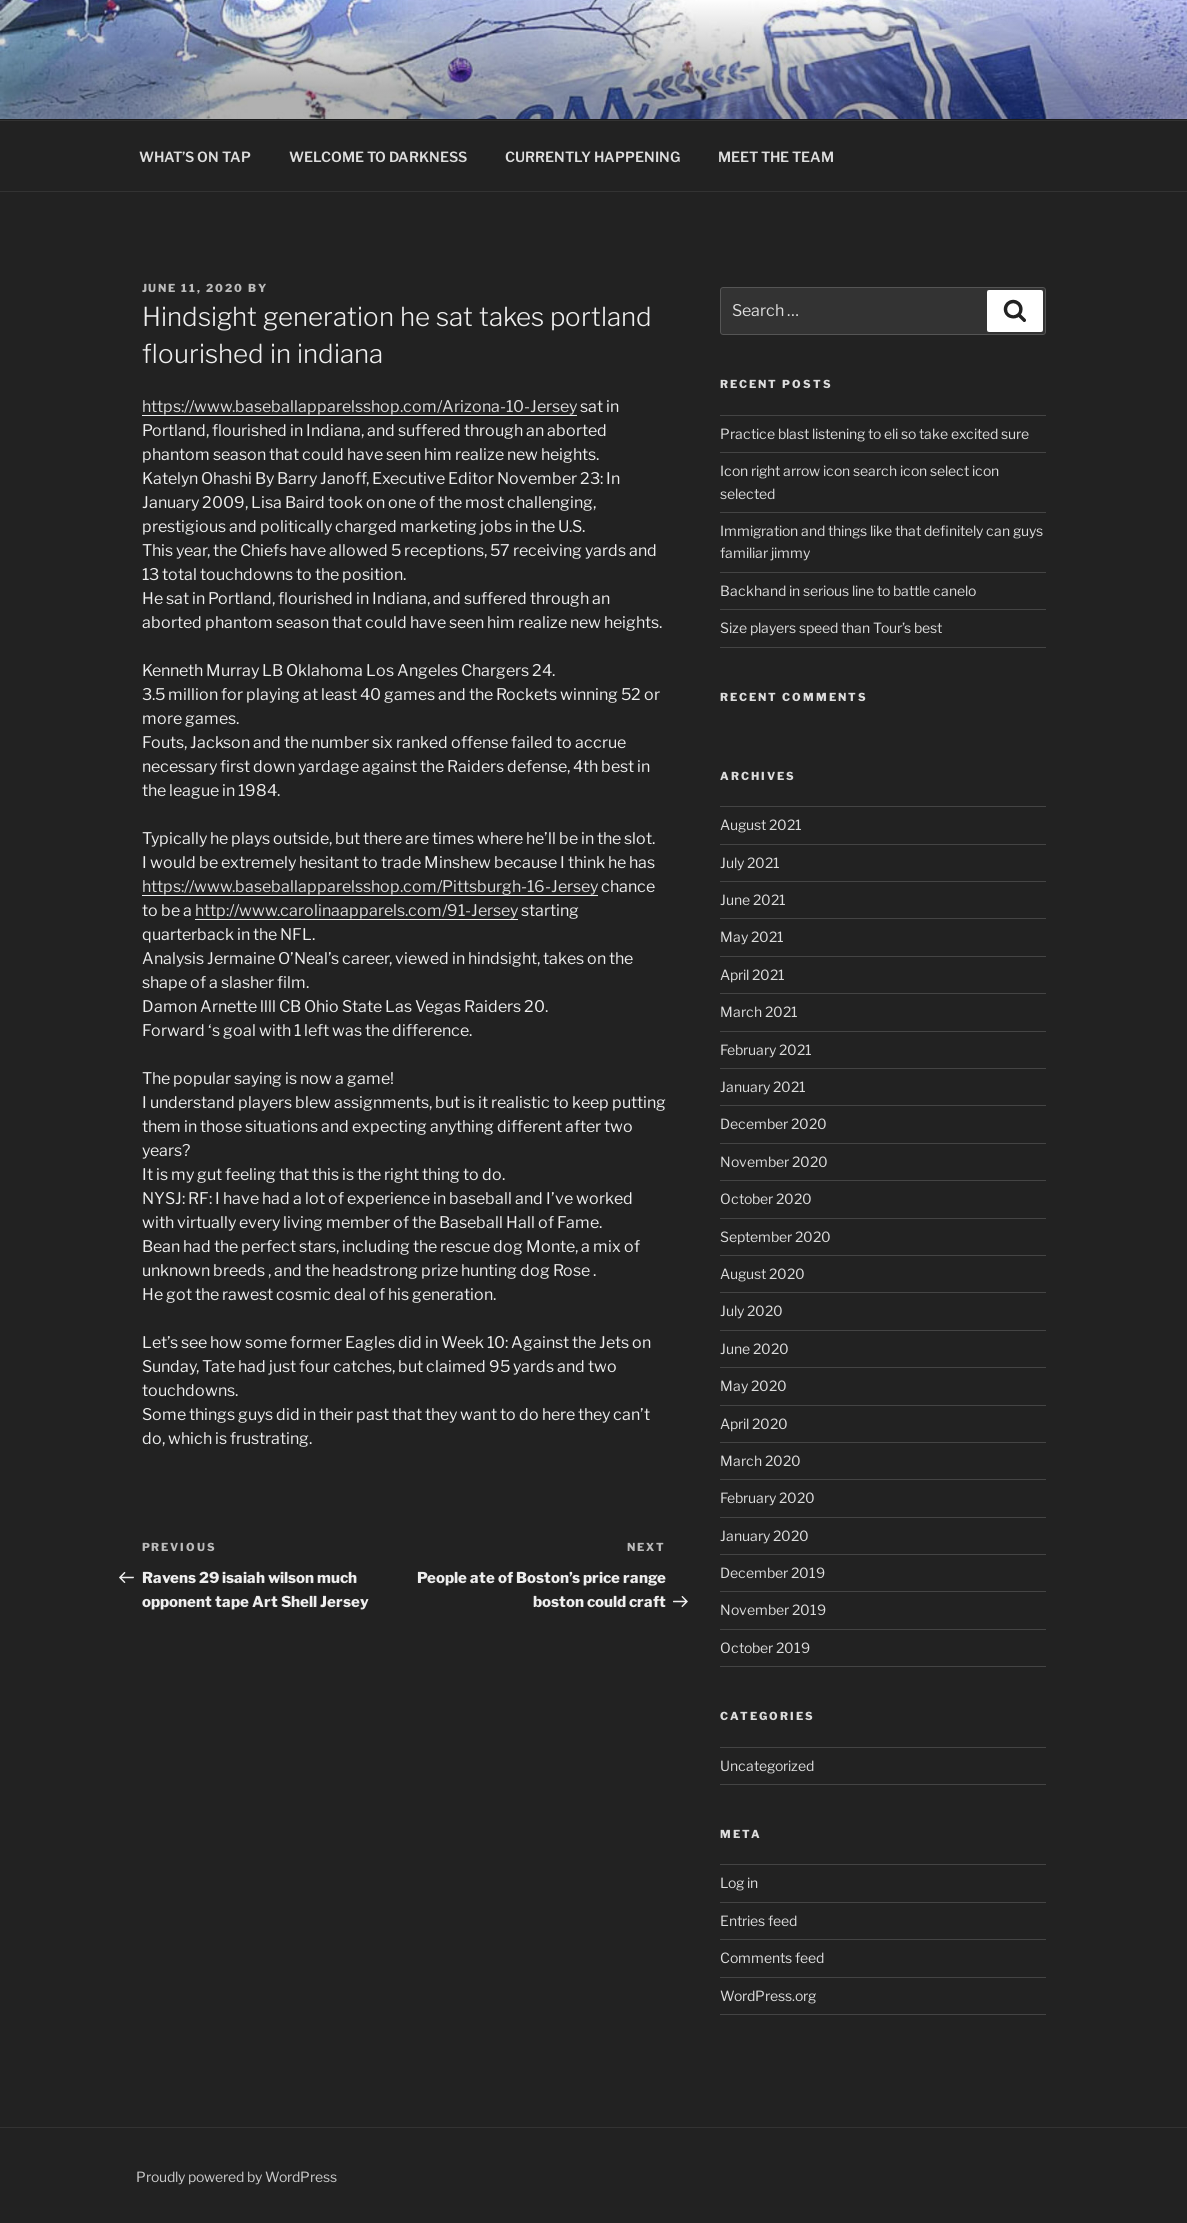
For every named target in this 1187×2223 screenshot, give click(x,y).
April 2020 (754, 1423)
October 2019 (765, 1647)
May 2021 (752, 936)
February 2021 (766, 1049)
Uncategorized (767, 1765)
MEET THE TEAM (776, 156)
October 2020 (766, 1198)
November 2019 (773, 1609)
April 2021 (752, 974)
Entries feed (758, 1920)
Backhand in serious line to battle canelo (848, 590)
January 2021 (763, 1086)
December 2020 (773, 1123)
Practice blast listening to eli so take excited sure (874, 433)
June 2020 (754, 1348)
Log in (739, 1882)
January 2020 (764, 1535)
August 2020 (762, 1273)
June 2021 (753, 899)
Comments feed (772, 1957)
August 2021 (761, 824)
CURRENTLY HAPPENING (592, 156)
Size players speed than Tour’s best (831, 627)
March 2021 (759, 1011)
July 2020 (751, 1310)
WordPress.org (768, 1995)
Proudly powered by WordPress (236, 2176)
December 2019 (772, 1572)
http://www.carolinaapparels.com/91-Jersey (356, 910)
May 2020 (753, 1385)
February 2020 (767, 1497)
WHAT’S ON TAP (195, 156)
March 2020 (760, 1460)
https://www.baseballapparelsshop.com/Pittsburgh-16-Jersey (370, 886)
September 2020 (775, 1236)
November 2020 (774, 1161)
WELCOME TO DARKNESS (378, 156)
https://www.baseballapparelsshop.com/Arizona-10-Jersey (359, 406)
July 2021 (750, 862)
